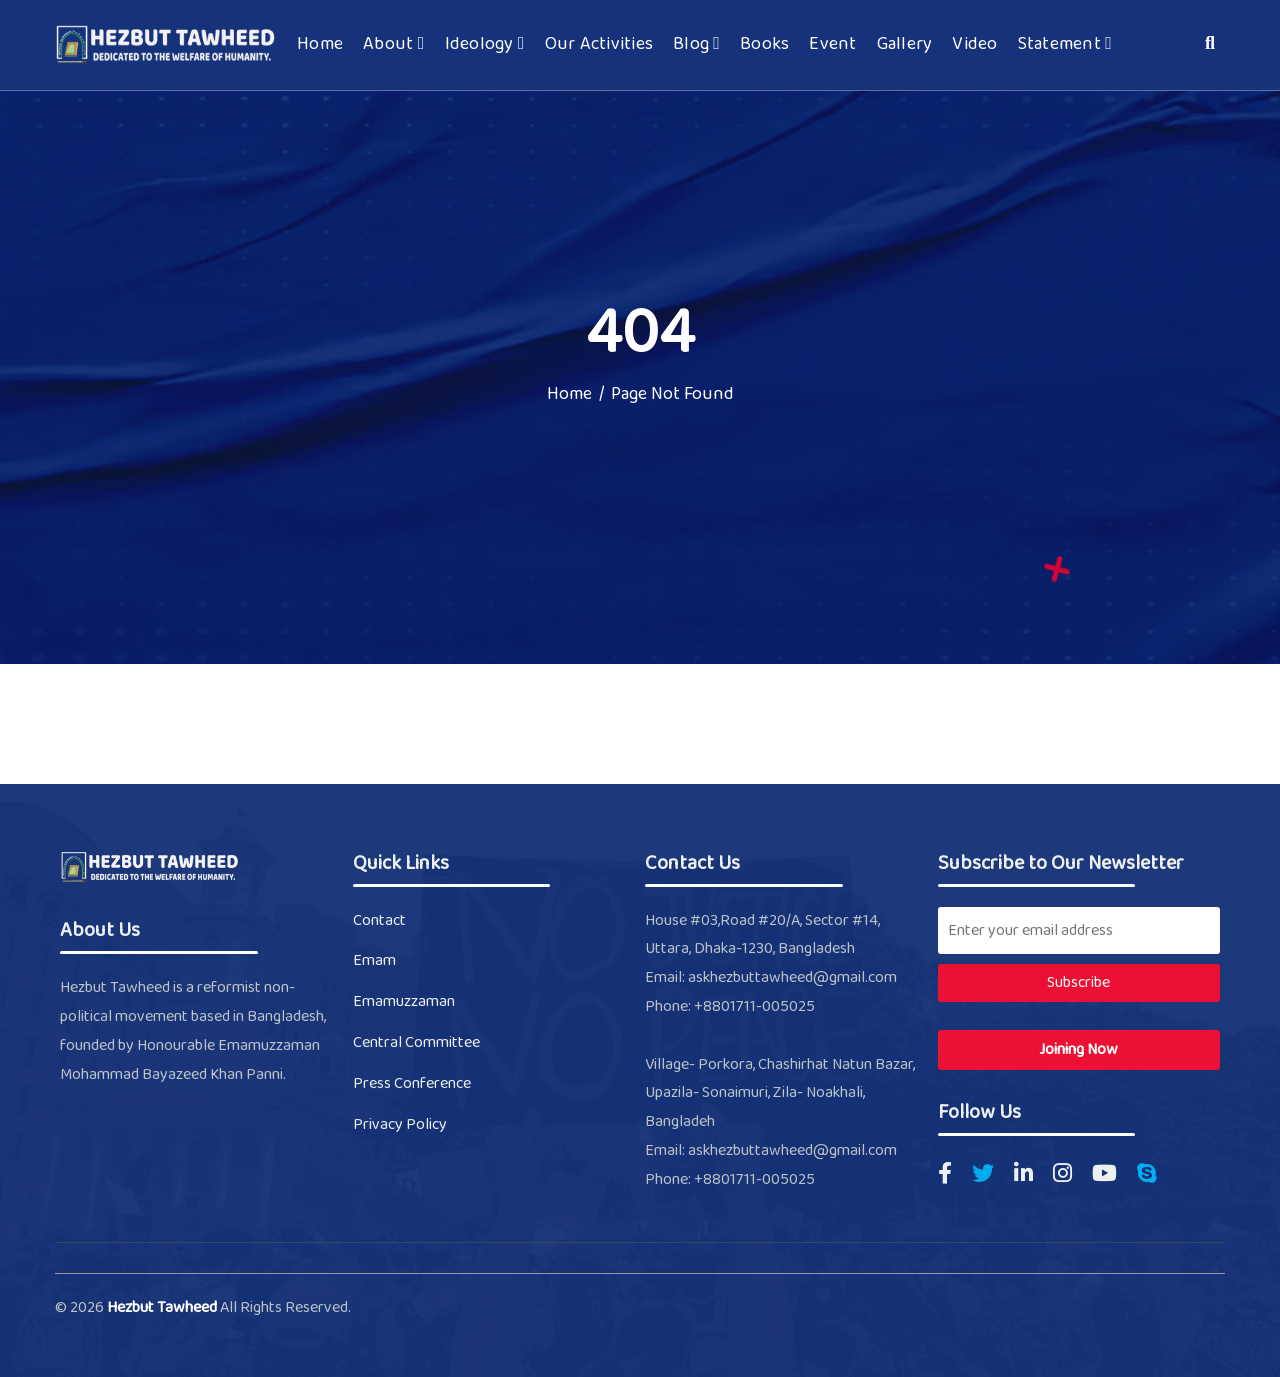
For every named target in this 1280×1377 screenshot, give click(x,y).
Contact (379, 920)
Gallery (905, 45)
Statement (1065, 45)
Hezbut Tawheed (163, 1307)
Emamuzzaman (404, 1001)
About (393, 45)
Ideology (485, 45)
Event (832, 45)
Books (764, 45)
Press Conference (412, 1083)
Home (320, 45)
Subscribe (1078, 982)
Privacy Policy (400, 1124)
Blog (696, 45)
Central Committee (416, 1042)
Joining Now (1078, 1049)
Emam (374, 960)
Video (974, 45)
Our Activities (599, 45)
